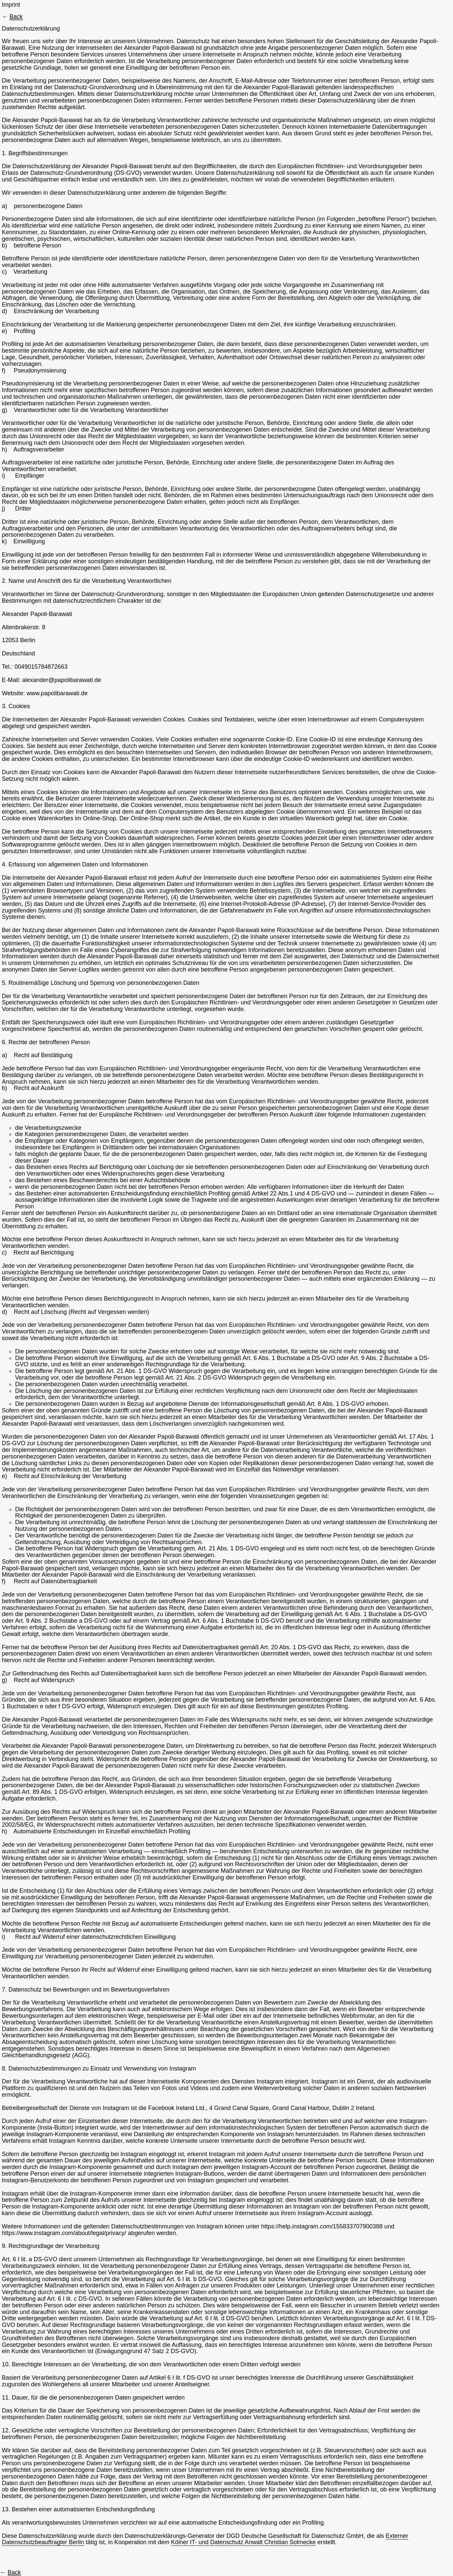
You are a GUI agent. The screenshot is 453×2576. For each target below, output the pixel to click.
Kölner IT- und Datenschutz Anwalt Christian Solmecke (243, 2542)
